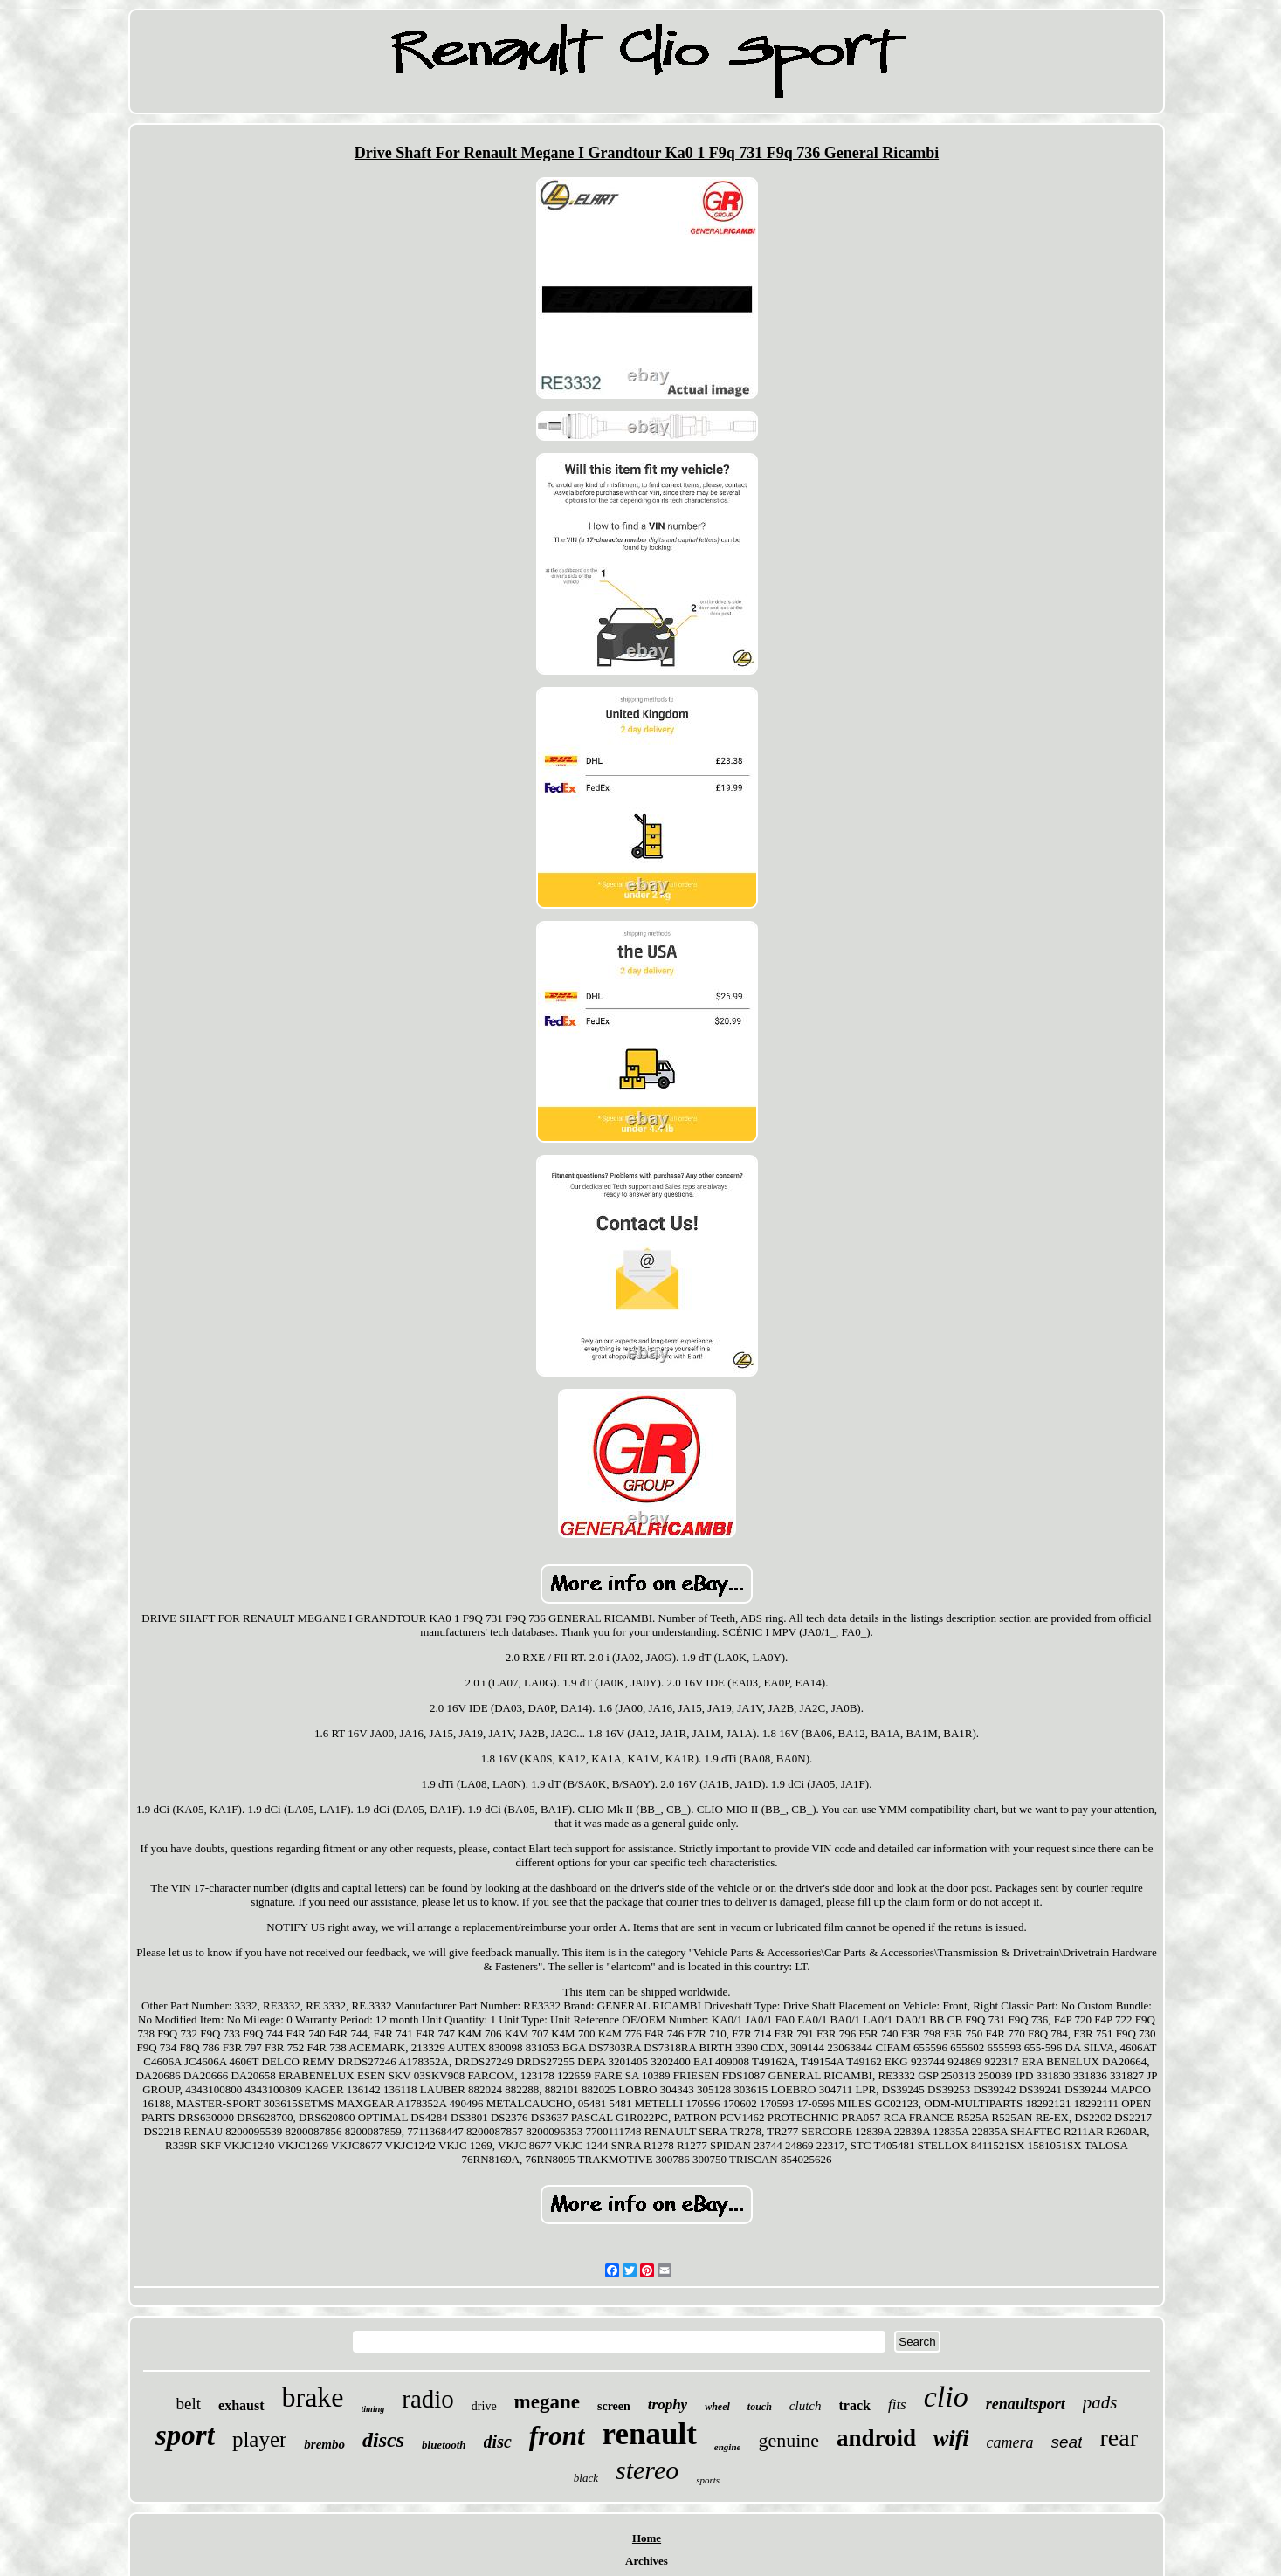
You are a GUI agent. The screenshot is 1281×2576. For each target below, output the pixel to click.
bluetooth (444, 2444)
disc (498, 2441)
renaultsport (1025, 2404)
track (855, 2405)
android (876, 2438)
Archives (646, 2560)
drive (484, 2406)
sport (185, 2435)
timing (373, 2409)
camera (1010, 2442)
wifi (950, 2438)
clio (946, 2396)
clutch (805, 2406)
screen (613, 2406)
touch (759, 2407)
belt (189, 2403)
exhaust (241, 2405)
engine (727, 2447)
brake (313, 2397)
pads (1100, 2402)
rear (1118, 2437)
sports (708, 2480)
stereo (647, 2470)
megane (547, 2402)
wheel (717, 2407)
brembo (324, 2444)
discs (383, 2439)
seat (1067, 2442)
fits (897, 2404)
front (557, 2436)
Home (646, 2538)
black (586, 2477)
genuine (788, 2440)
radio (428, 2399)
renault (650, 2434)
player (259, 2439)
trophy (667, 2404)
